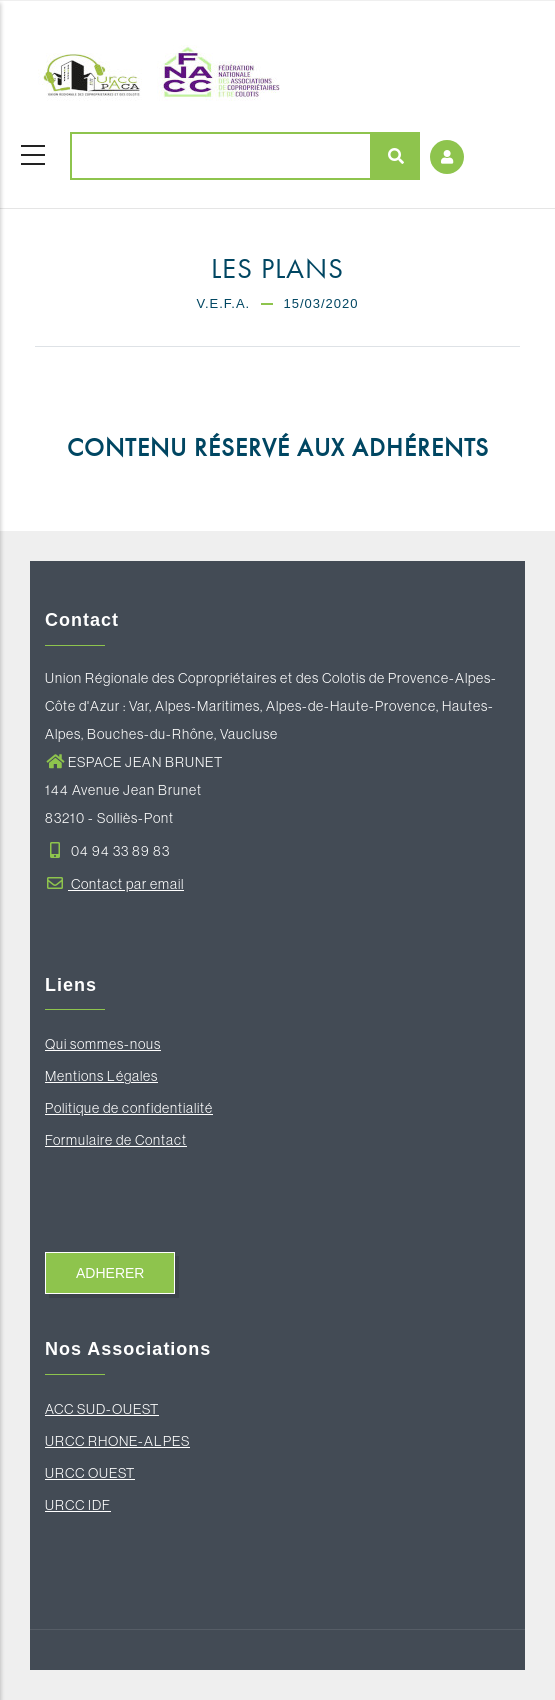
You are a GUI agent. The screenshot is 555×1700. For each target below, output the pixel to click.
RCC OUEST (95, 1473)
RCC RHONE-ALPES (122, 1441)
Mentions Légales (101, 1076)
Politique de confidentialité (129, 1108)
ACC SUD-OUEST (102, 1409)
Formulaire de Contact (116, 1140)
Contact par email (114, 884)
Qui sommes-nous (103, 1044)
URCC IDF (78, 1505)
